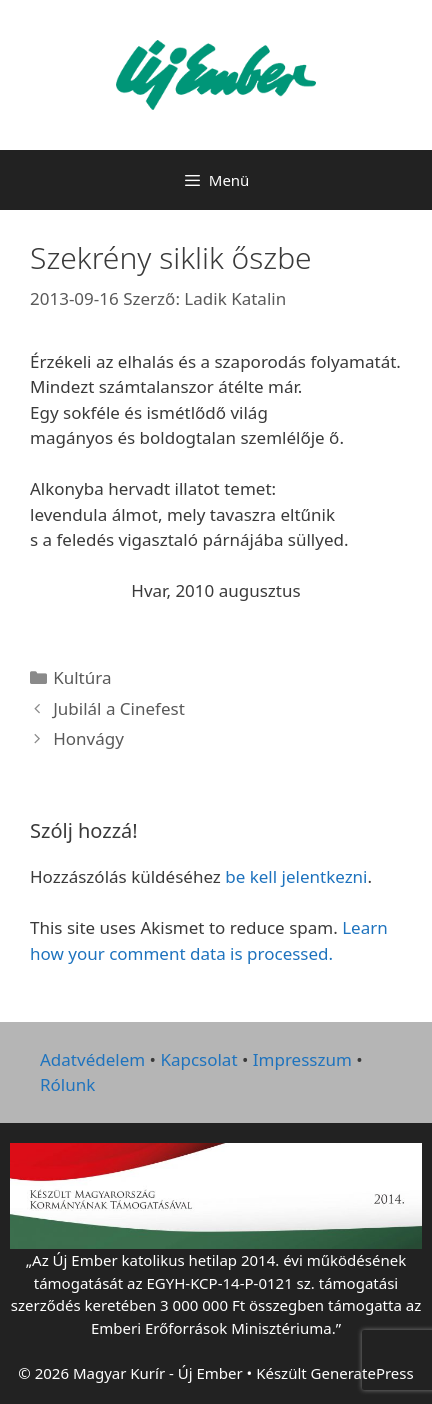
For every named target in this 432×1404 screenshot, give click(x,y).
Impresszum (302, 1059)
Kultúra (82, 677)
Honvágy (88, 738)
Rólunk (67, 1084)
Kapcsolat (198, 1059)
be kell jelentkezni (296, 876)
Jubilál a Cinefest (119, 708)
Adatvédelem (92, 1059)
